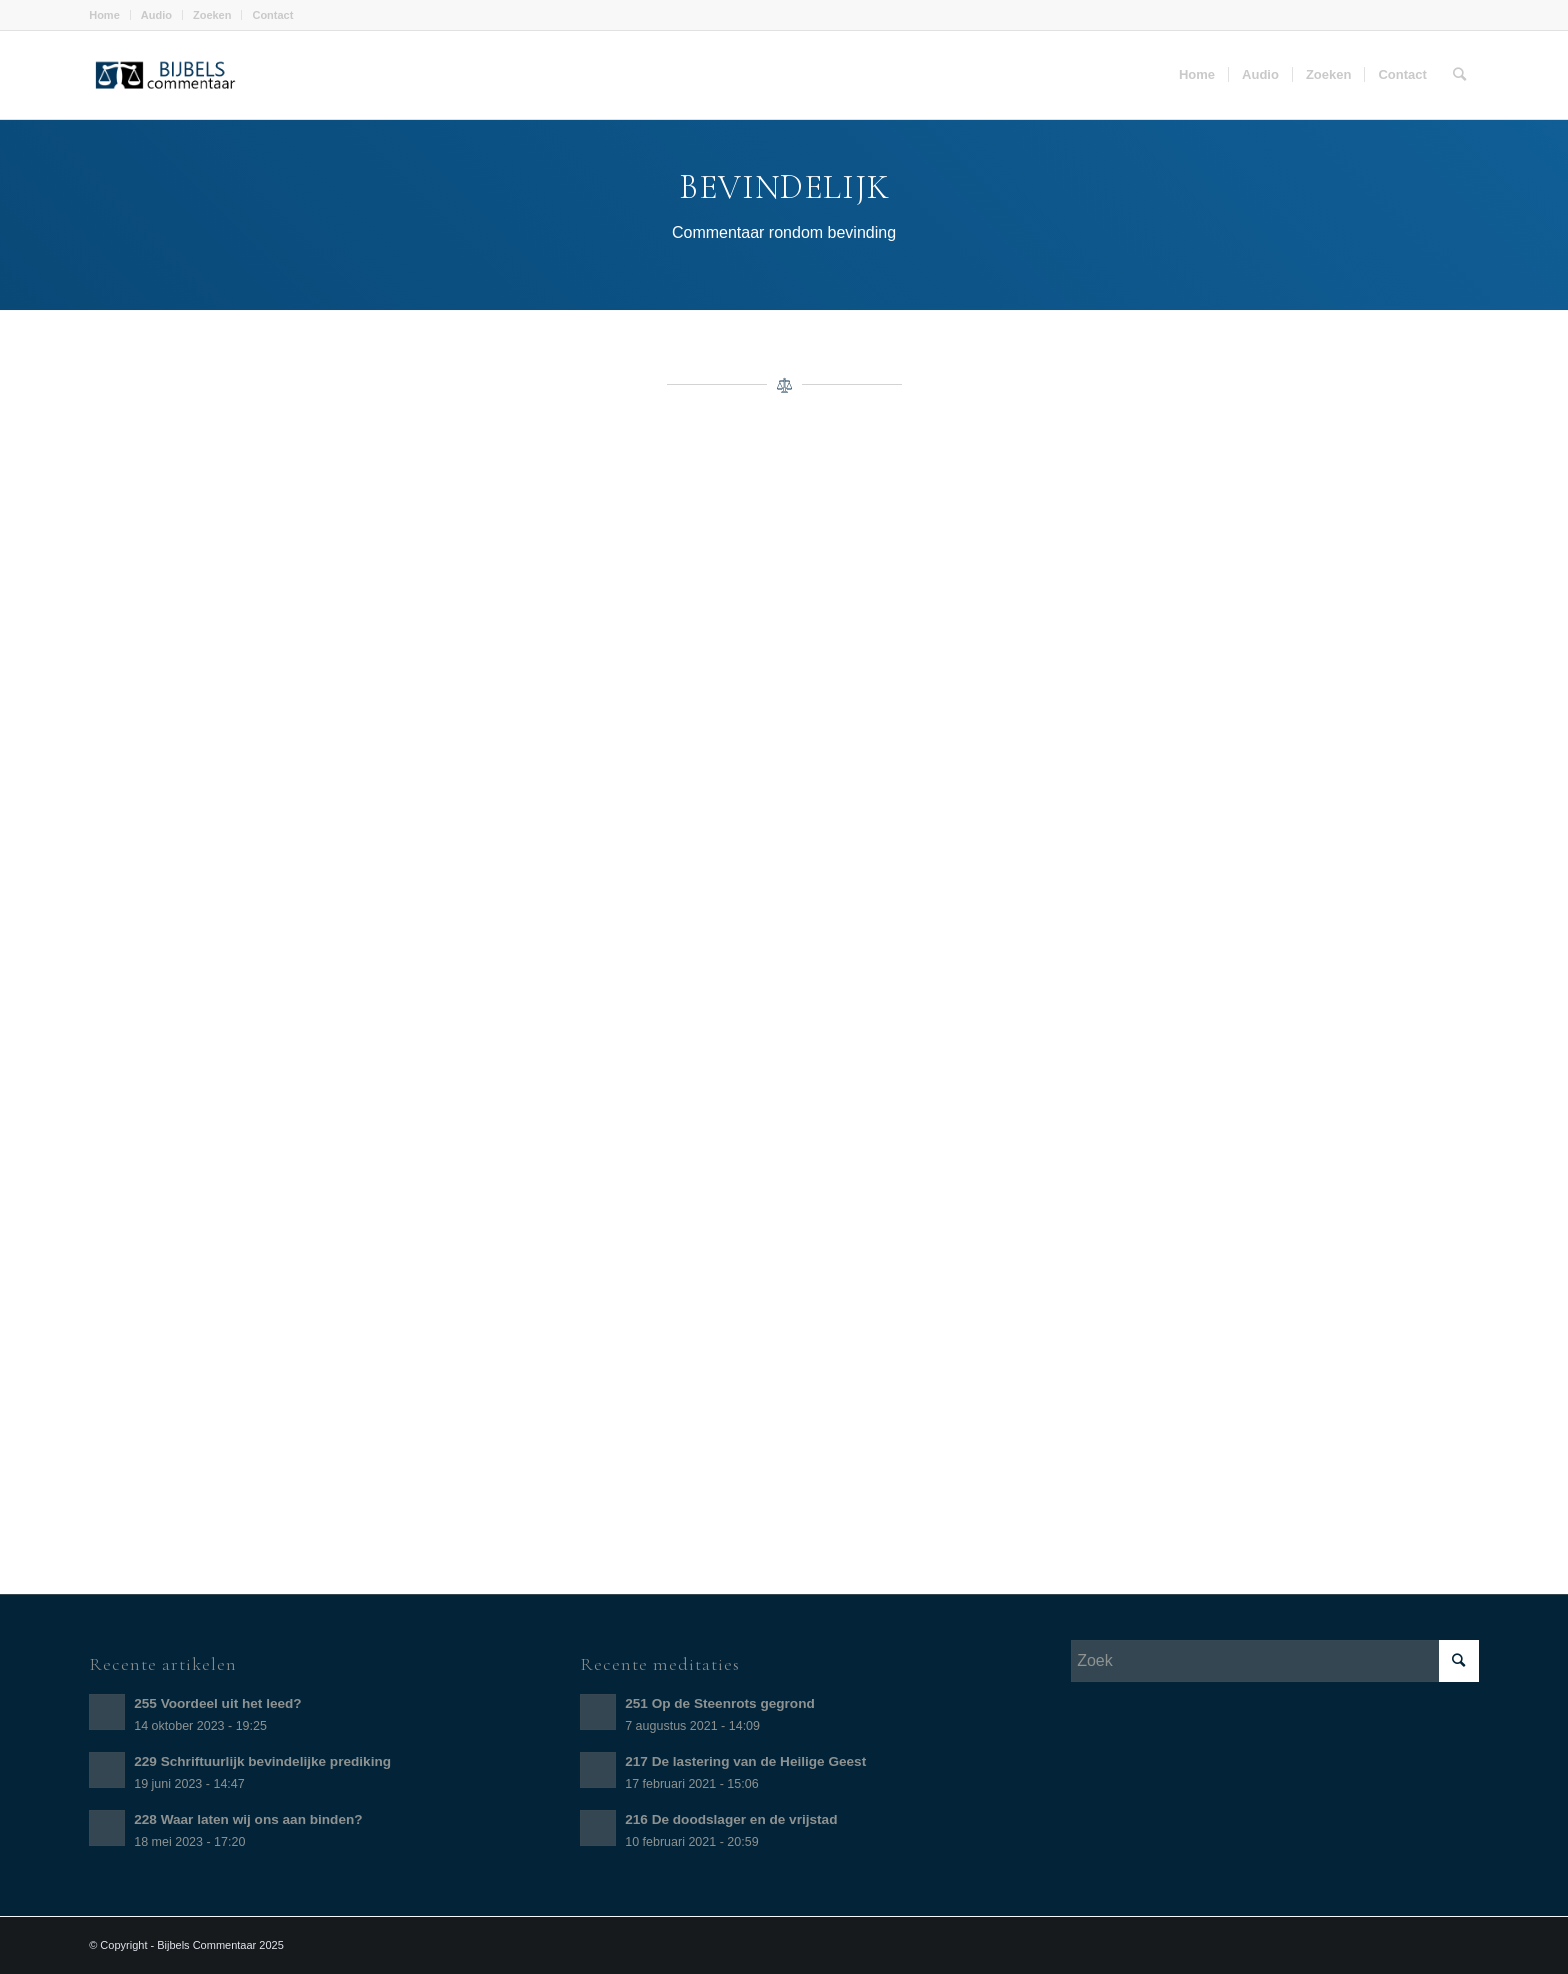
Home (104, 15)
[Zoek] (1459, 75)
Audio (156, 15)
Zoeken (212, 15)
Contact (272, 15)
